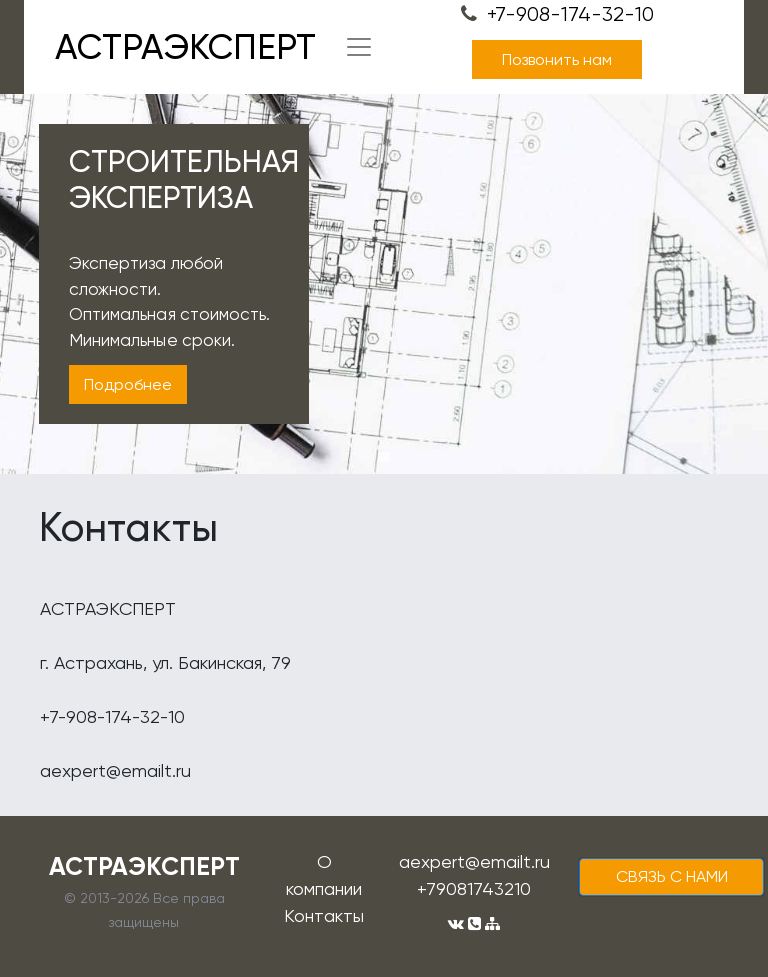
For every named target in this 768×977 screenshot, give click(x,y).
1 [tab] (384, 457)
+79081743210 (474, 888)
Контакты (324, 915)
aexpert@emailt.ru (474, 861)
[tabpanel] (384, 284)
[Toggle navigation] (359, 47)
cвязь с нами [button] (672, 876)
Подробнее (128, 384)
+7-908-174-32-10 (557, 14)
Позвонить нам (557, 59)
